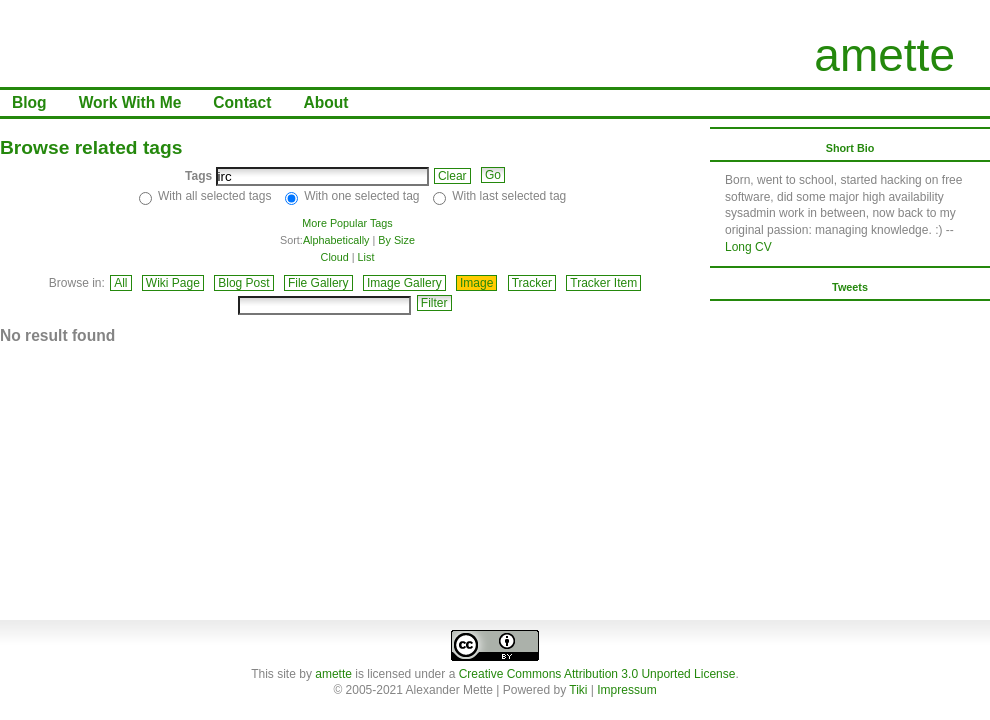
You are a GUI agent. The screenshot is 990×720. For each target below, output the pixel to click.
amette (884, 55)
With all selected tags (214, 196)
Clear (452, 176)
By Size (396, 240)
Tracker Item (603, 283)
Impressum (626, 690)
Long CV (748, 247)
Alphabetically (336, 240)
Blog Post (243, 283)
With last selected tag (509, 196)
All (120, 283)
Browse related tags (91, 147)
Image (476, 283)
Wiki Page (173, 283)
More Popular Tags (347, 223)
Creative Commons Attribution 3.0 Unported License (597, 674)
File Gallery (318, 283)
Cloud (335, 257)
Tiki (578, 690)
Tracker (532, 283)
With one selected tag (361, 196)
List (366, 257)
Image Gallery (404, 283)
